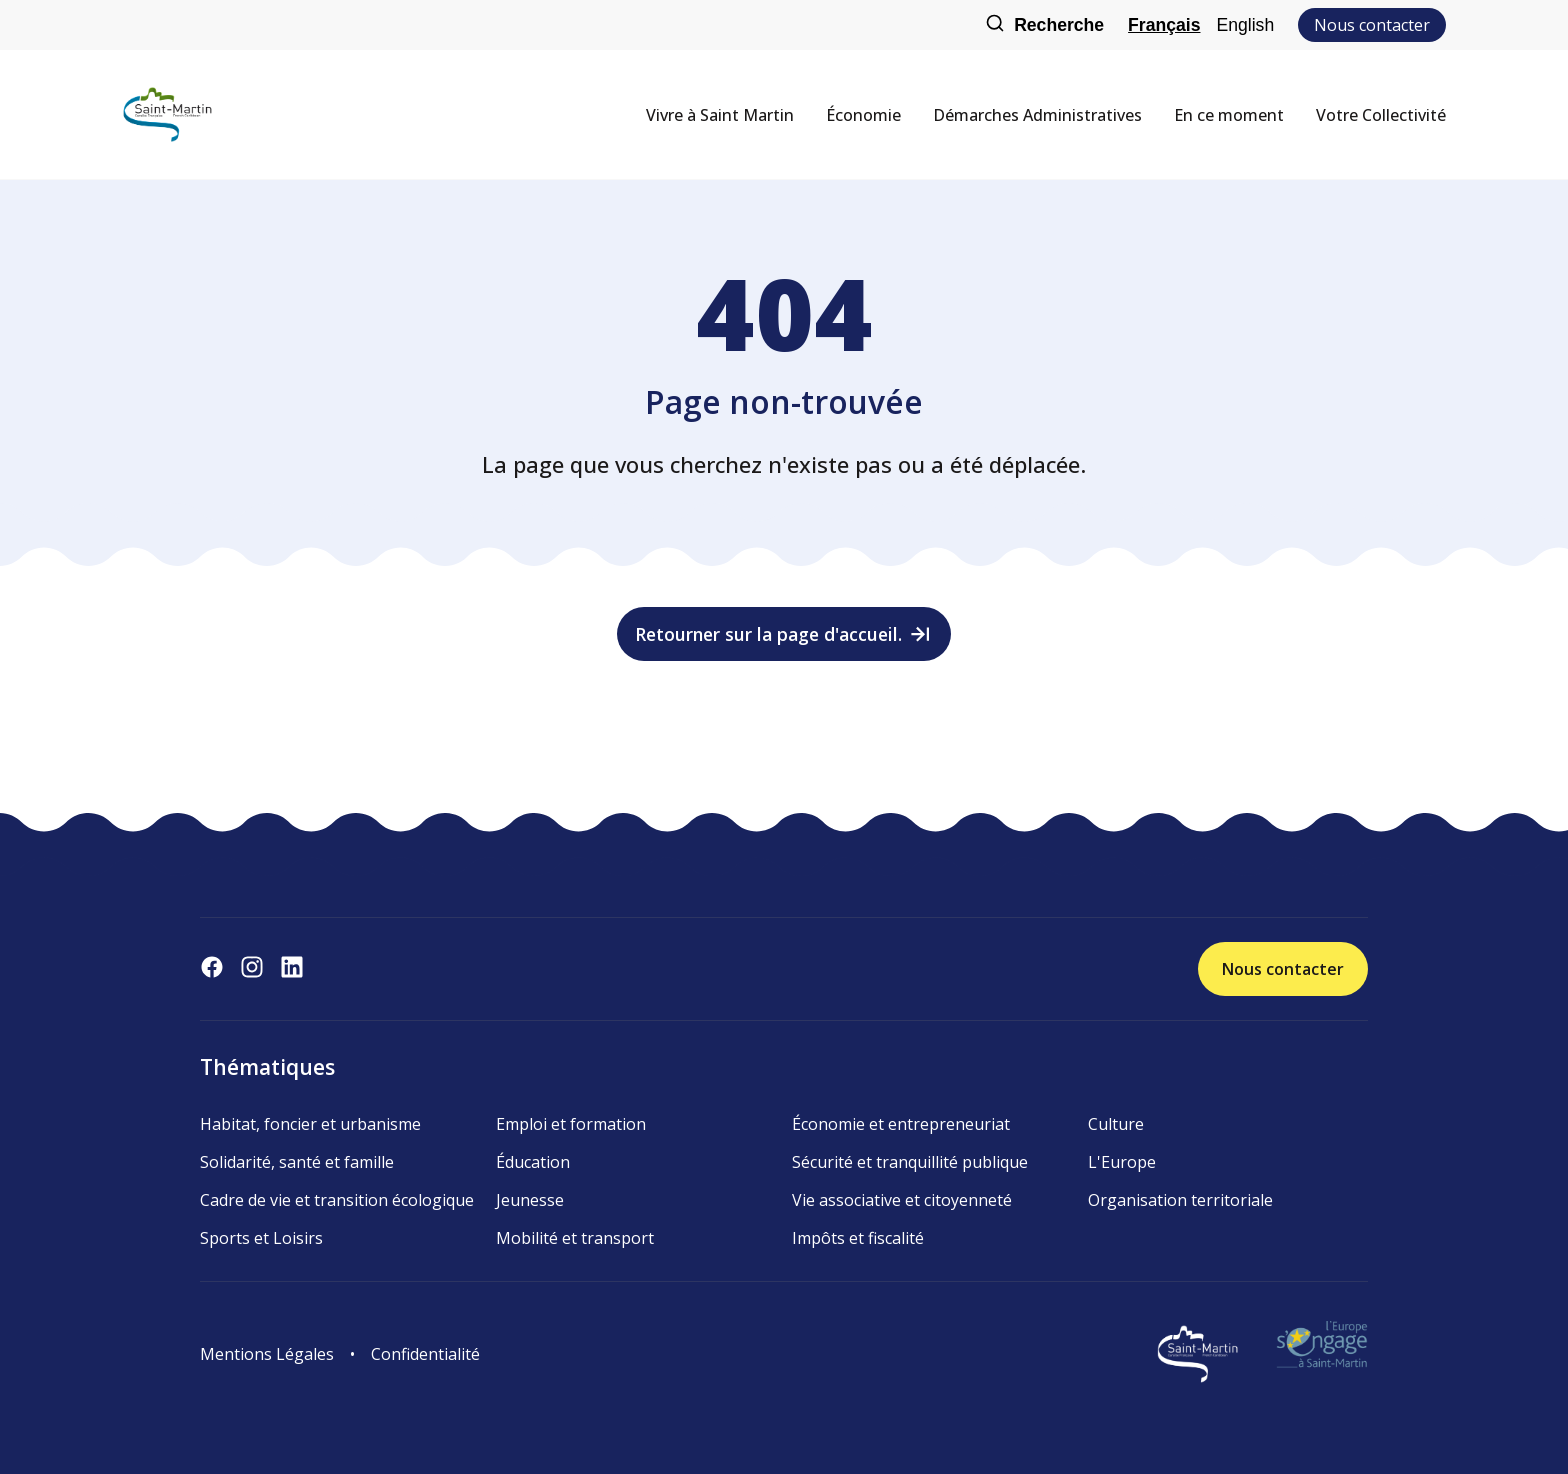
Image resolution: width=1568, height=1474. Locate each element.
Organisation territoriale (1180, 1200)
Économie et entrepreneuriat (901, 1124)
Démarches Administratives (1037, 115)
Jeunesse (530, 1200)
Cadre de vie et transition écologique (337, 1200)
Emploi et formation (571, 1124)
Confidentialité (425, 1354)
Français (1164, 25)
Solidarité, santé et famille (297, 1162)
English (1245, 25)
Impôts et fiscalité (858, 1238)
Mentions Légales (267, 1354)
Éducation (533, 1162)
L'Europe (1122, 1162)
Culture (1116, 1124)
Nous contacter (1372, 25)
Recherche (1044, 25)
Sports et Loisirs (261, 1238)
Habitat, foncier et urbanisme (310, 1124)
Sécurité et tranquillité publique (910, 1162)
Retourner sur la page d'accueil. (784, 634)
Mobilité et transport (575, 1238)
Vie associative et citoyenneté (902, 1200)
